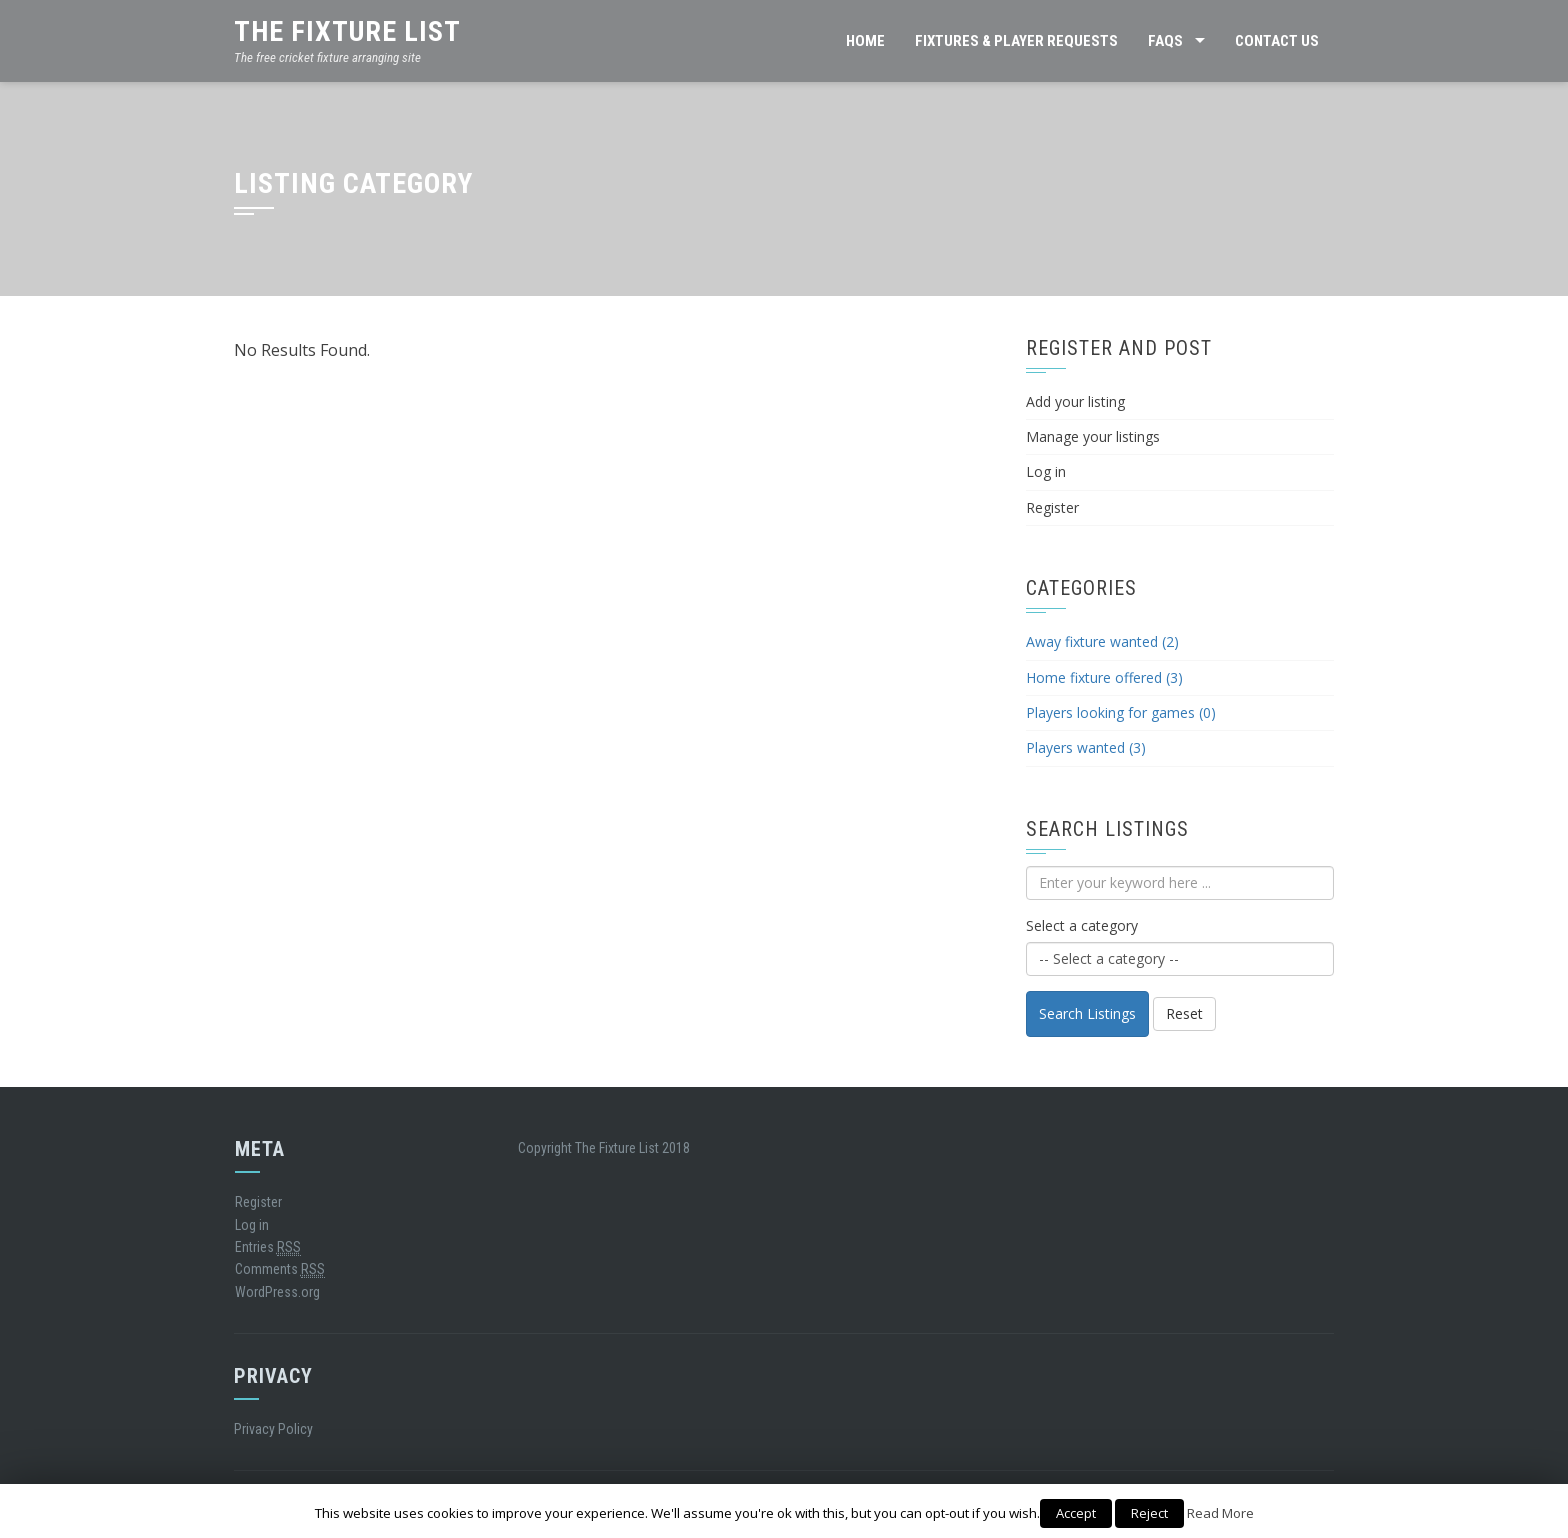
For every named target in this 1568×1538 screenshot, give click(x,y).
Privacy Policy (273, 1429)
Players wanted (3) (1086, 747)
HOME (865, 41)
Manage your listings (1093, 436)
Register (1052, 507)
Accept (1076, 1513)
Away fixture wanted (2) (1102, 641)
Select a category (1082, 925)
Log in (1046, 471)
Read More (1220, 1513)
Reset (1184, 1013)
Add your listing (1075, 401)
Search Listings (1087, 1013)
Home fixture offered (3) (1104, 677)
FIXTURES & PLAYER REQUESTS (1016, 41)
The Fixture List (347, 31)
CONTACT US (1277, 41)
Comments (280, 1269)
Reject (1149, 1513)
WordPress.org (277, 1292)
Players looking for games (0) (1121, 712)
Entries (268, 1247)
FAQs (1165, 41)
